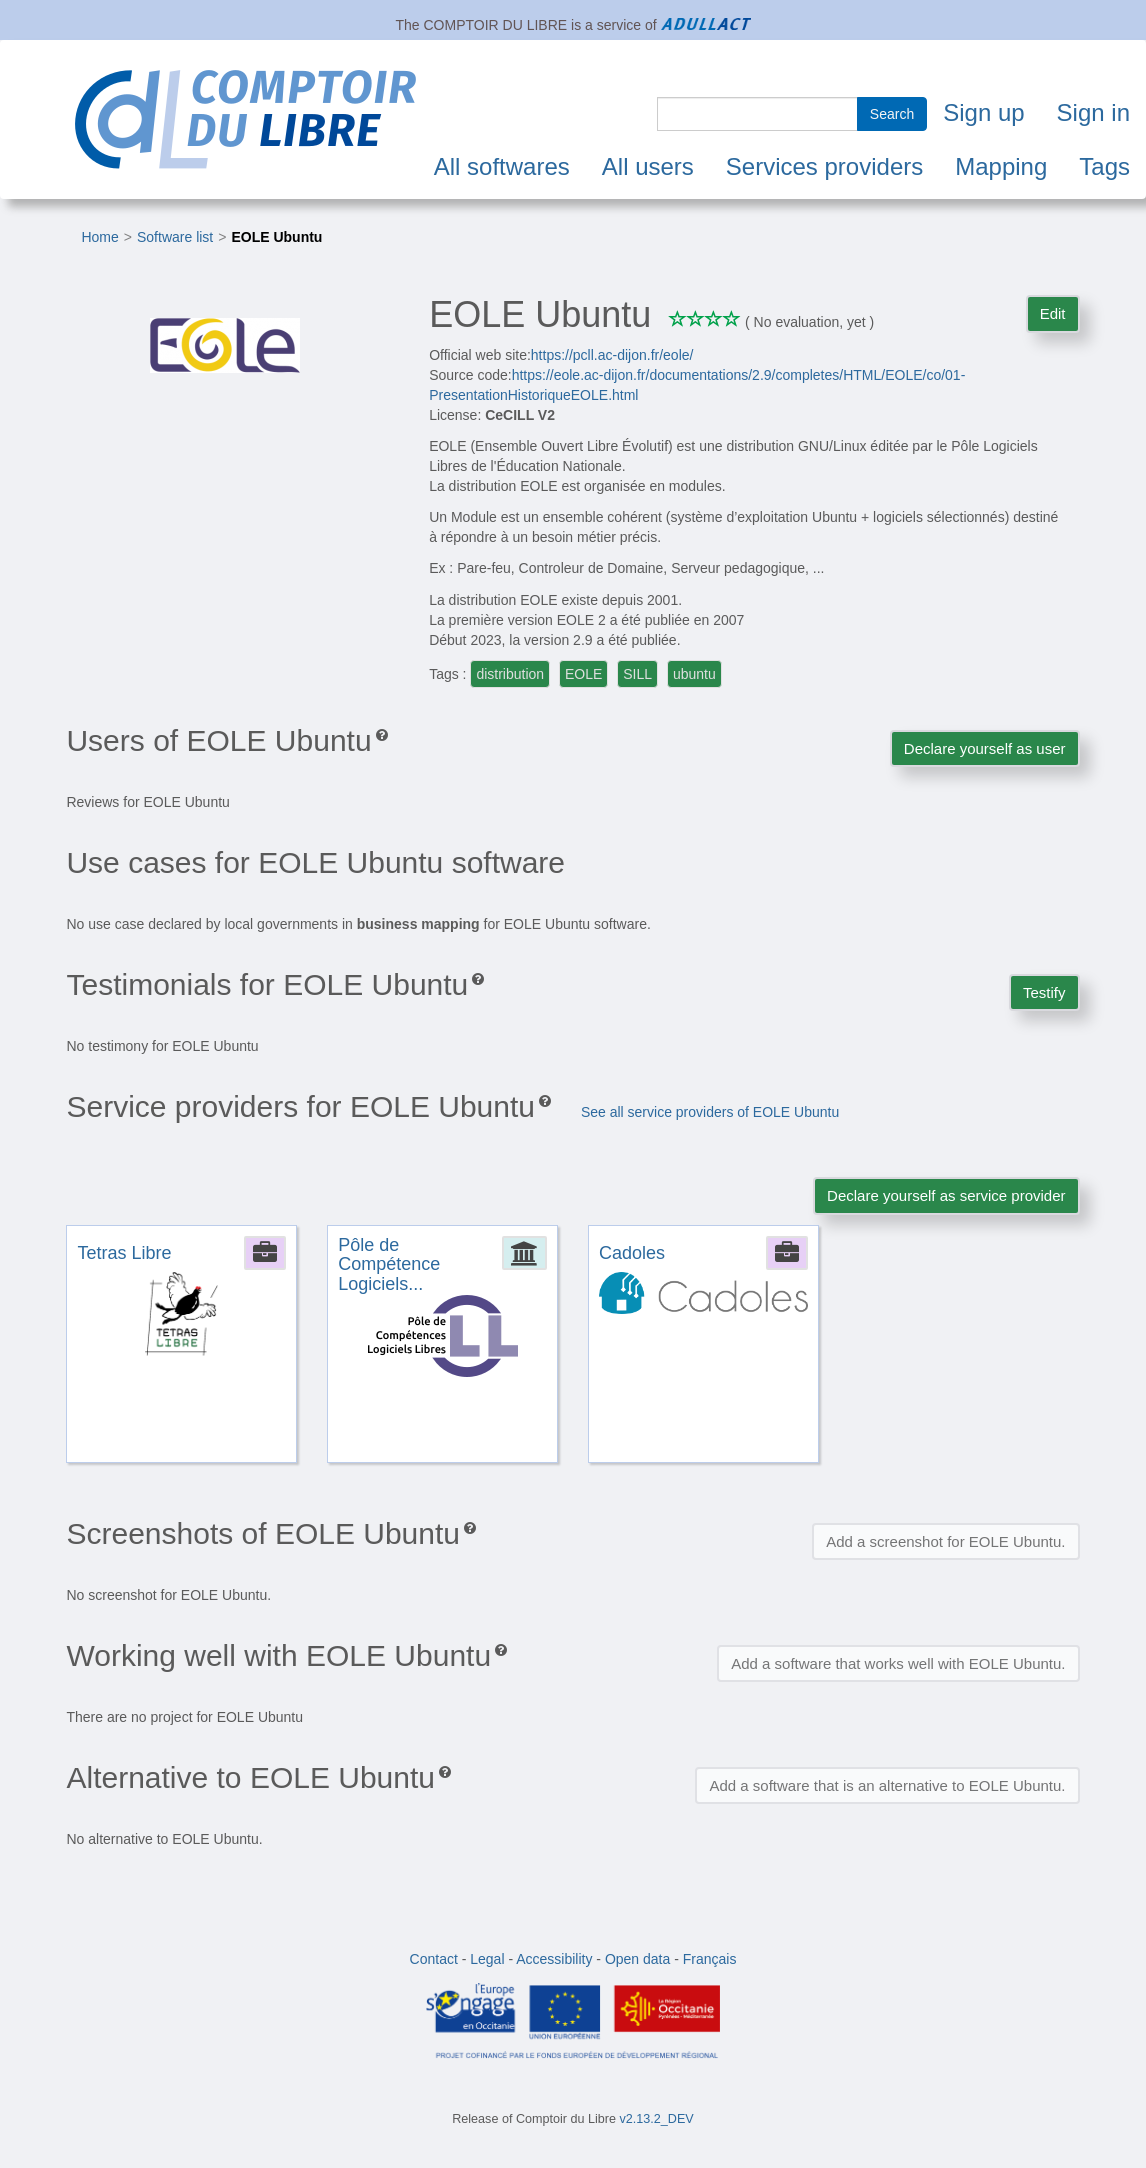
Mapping (1001, 166)
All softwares (502, 166)
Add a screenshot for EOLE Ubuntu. (945, 1541)
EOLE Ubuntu (276, 237)
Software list (175, 237)
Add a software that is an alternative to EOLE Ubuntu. (887, 1785)
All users (648, 166)
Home (99, 237)
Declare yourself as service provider (946, 1195)
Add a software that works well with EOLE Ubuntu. (898, 1663)
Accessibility (554, 1959)
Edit (1053, 313)
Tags (1104, 166)
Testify (1044, 992)
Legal (487, 1959)
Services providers (824, 166)
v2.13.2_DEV (657, 2119)
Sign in (1093, 112)
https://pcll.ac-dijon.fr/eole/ (612, 355)
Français (710, 1959)
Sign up (983, 112)
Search (892, 114)
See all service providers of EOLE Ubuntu (710, 1112)
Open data (637, 1959)
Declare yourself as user (985, 748)
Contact (434, 1959)
